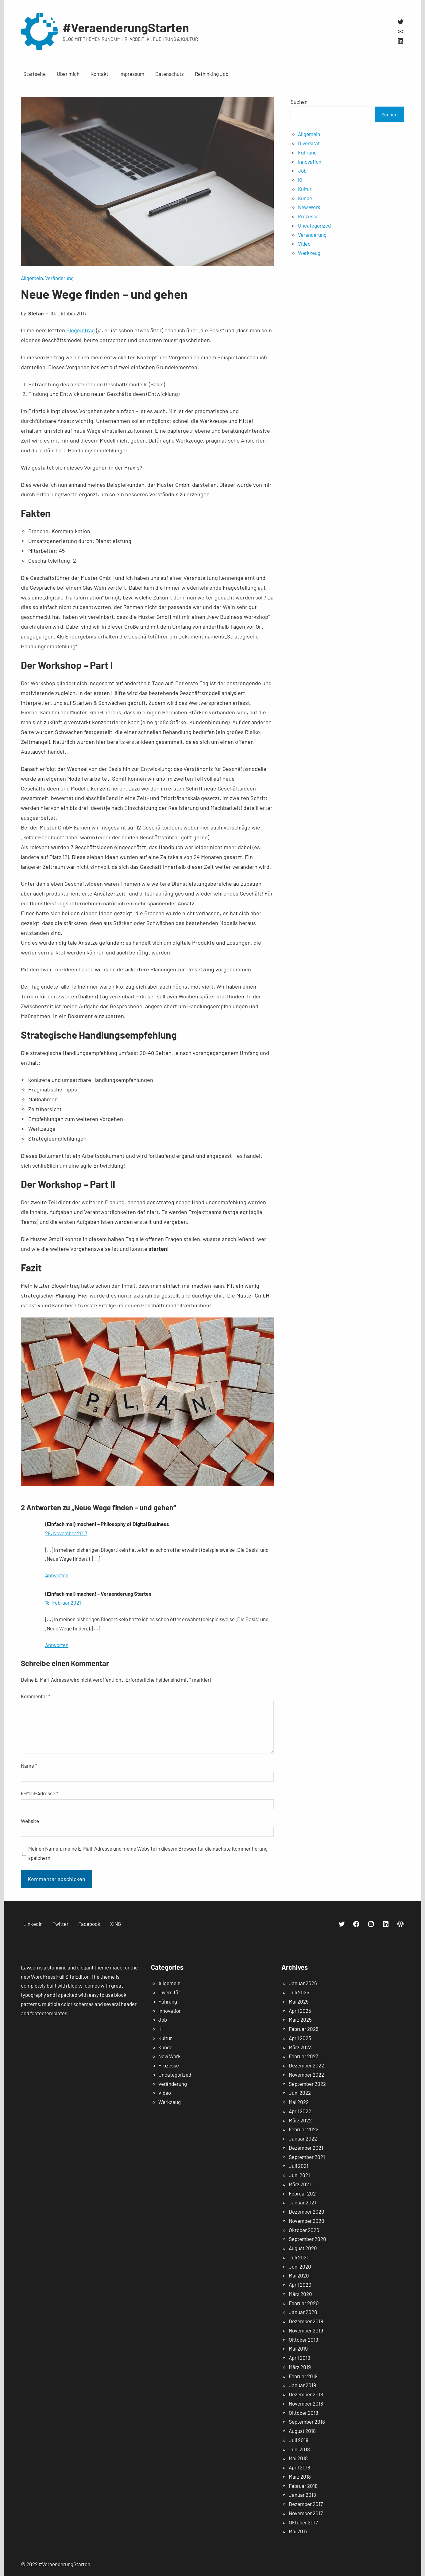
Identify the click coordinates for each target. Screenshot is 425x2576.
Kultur (304, 189)
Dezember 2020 (306, 2211)
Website (30, 1821)
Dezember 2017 (306, 2504)
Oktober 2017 (303, 2522)
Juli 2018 (298, 2440)
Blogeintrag (80, 330)
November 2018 (306, 2403)
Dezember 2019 (306, 2321)
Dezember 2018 (306, 2394)
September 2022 (307, 2084)
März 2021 (300, 2184)
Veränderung (59, 278)
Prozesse (308, 216)
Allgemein (32, 278)
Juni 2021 (299, 2175)
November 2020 (306, 2221)
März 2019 (300, 2367)
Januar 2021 (302, 2202)
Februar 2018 (303, 2486)
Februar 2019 (303, 2376)
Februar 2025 (304, 2029)
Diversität (309, 143)
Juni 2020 (300, 2266)
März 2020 (300, 2294)
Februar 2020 (304, 2303)
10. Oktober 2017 (68, 313)
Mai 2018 (298, 2458)
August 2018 (302, 2431)
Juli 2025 (299, 1992)
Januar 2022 (303, 2138)
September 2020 (307, 2239)
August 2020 (303, 2248)
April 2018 (299, 2467)
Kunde (305, 198)
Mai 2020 (299, 2275)
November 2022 (306, 2074)
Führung (307, 152)
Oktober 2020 (304, 2230)
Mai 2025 (299, 2001)
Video (304, 243)
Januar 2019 (302, 2385)
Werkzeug (309, 253)
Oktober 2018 (303, 2413)
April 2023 (300, 2038)
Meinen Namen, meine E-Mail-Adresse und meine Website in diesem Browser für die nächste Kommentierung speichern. (148, 1853)
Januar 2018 (302, 2495)
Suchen (299, 102)
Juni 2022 (300, 2093)
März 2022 (300, 2120)
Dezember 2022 (306, 2065)
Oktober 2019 (303, 2339)
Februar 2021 (303, 2193)
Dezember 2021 (306, 2148)
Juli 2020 (299, 2257)
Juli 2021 (298, 2166)
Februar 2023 (304, 2056)
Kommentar (35, 1696)
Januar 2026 (303, 1983)
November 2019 (306, 2330)
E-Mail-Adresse (39, 1793)
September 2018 (307, 2421)
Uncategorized (314, 225)
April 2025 (300, 2011)
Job (302, 170)
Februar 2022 (304, 2129)
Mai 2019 (298, 2348)
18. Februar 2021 (63, 1602)
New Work (309, 207)
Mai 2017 (298, 2531)
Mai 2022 (299, 2102)
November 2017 (306, 2513)
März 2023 (300, 2047)
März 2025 (300, 2019)
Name (29, 1765)
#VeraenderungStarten (126, 27)
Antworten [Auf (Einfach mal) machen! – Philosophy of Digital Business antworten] (56, 1575)
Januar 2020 (303, 2312)
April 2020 (300, 2284)
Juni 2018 (299, 2449)
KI (300, 180)
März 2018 (300, 2476)
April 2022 (300, 2111)
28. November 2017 (66, 1533)
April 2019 (299, 2358)
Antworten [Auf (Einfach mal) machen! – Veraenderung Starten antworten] (56, 1645)
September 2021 (307, 2157)
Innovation (309, 161)
